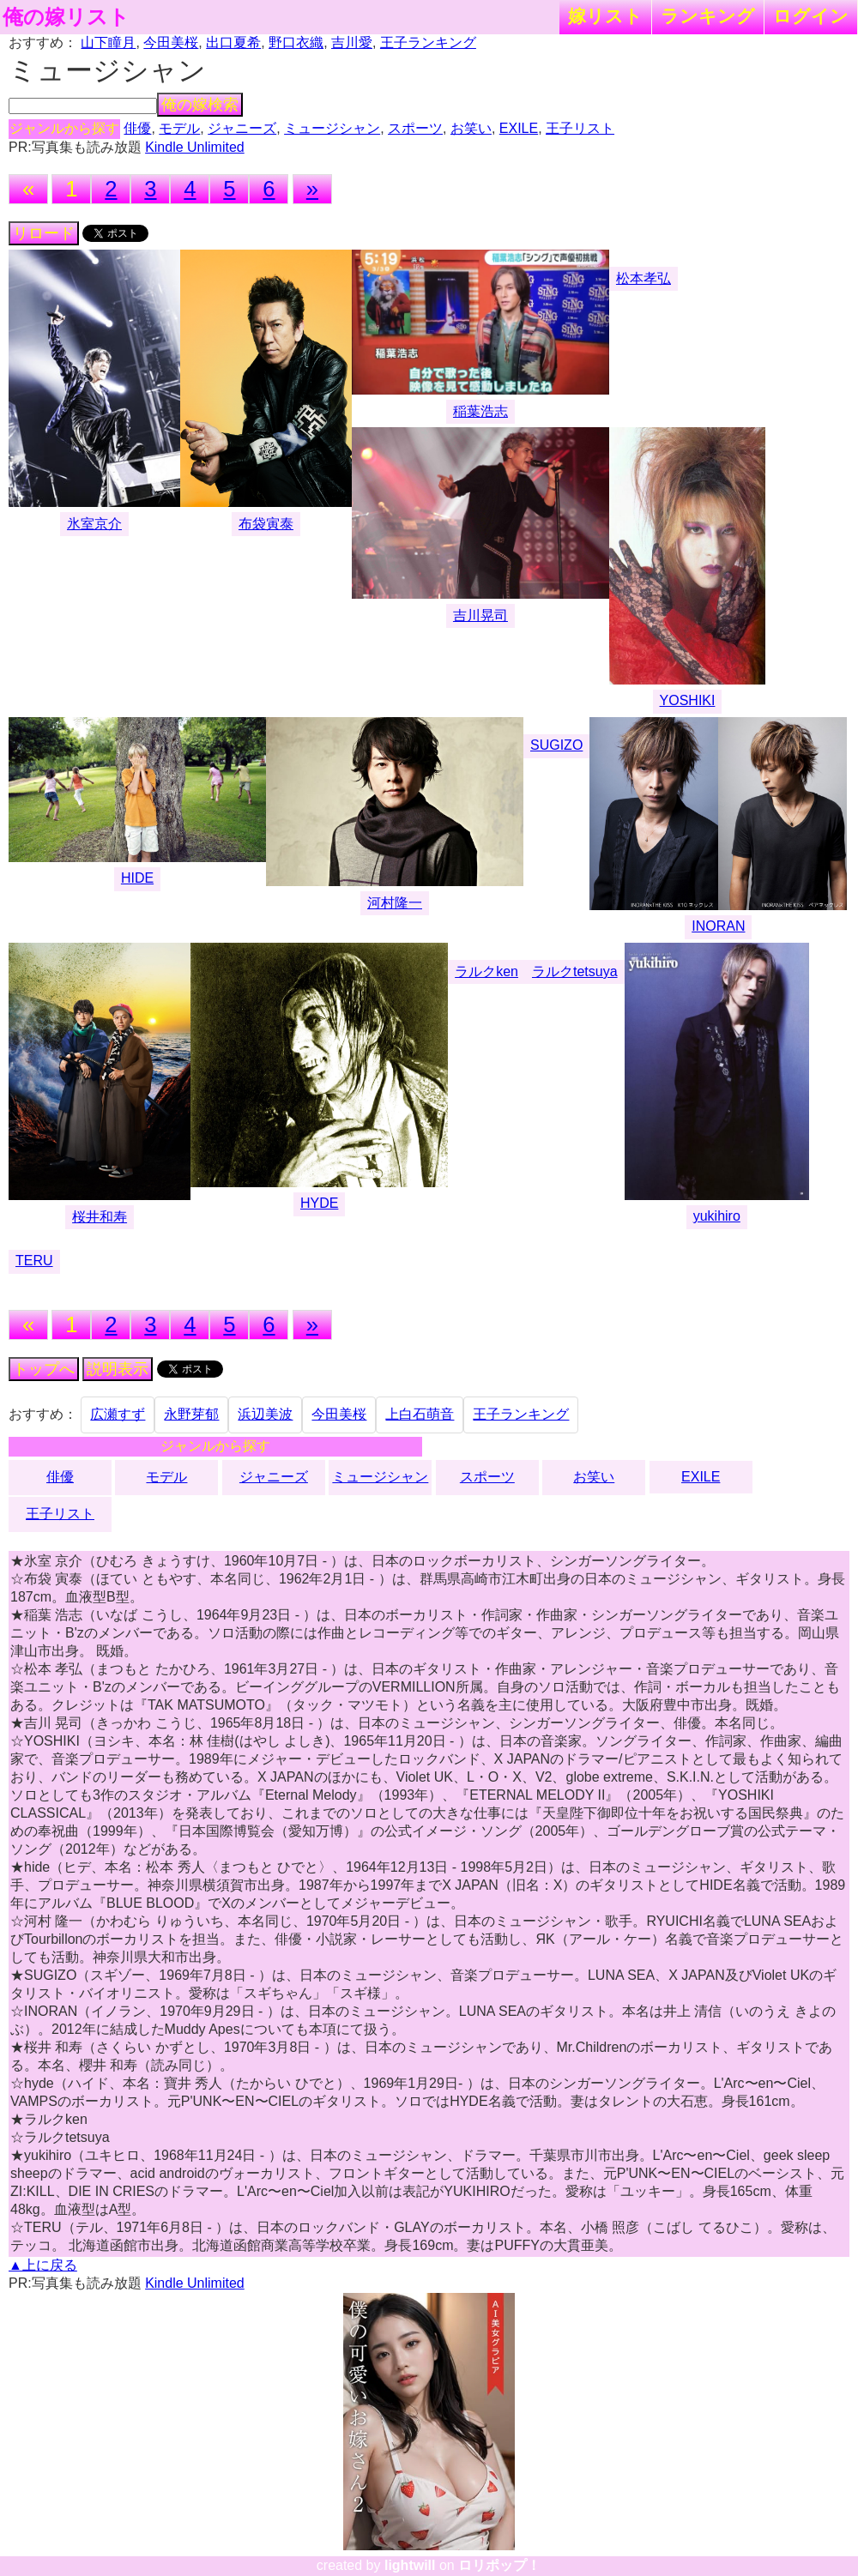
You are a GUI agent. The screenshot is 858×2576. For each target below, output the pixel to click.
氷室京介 (94, 523)
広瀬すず (117, 1414)
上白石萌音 (419, 1414)
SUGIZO (556, 745)
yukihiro (716, 1216)
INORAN (718, 926)
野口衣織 (296, 42)
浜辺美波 (265, 1414)
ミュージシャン (332, 128)
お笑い (471, 128)
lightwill (410, 2565)
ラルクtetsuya (575, 971)
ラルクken (486, 971)
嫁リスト (605, 16)
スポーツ (415, 128)
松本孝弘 (643, 278)
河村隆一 (394, 903)
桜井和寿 (99, 1217)
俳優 (137, 128)
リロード (44, 233)
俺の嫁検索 (200, 104)
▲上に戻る (43, 2265)
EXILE (518, 128)
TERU (34, 1260)
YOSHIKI (688, 700)
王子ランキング (428, 42)
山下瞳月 (108, 42)
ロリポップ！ (499, 2565)
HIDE (137, 878)
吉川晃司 (480, 615)
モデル (179, 128)
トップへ (44, 1369)
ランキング (708, 16)
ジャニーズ (242, 128)
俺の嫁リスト (66, 17)
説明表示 (117, 1369)
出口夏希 (233, 42)
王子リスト (580, 128)
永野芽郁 (191, 1414)
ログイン (811, 16)
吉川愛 (351, 42)
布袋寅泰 (266, 523)
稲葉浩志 (480, 411)
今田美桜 (170, 42)
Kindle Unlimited (195, 147)
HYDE (319, 1203)
